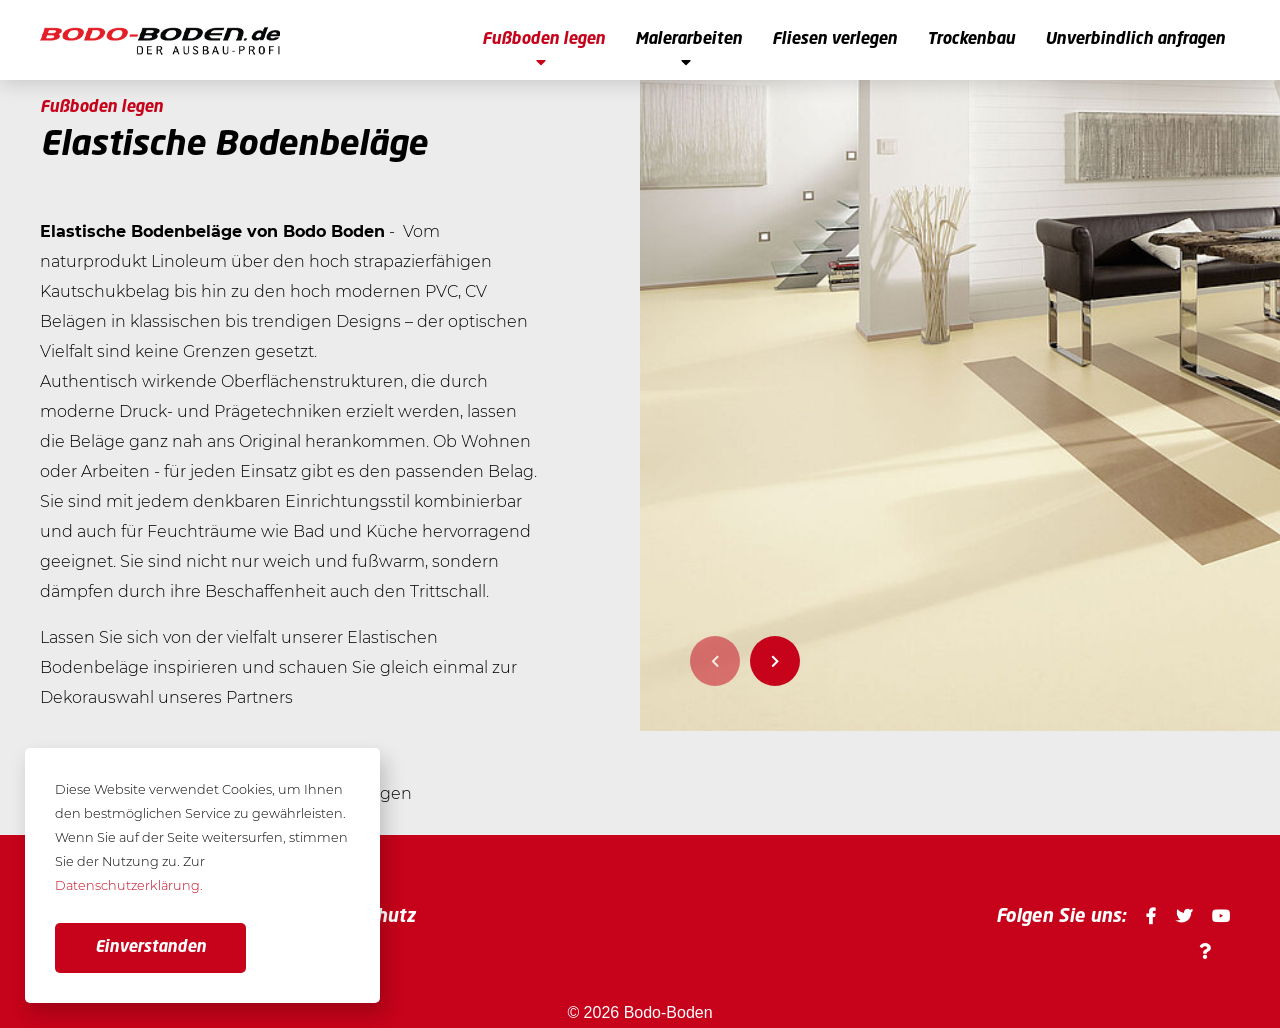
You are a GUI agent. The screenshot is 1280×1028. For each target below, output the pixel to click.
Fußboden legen (543, 51)
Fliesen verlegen (834, 40)
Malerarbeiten (688, 51)
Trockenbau (971, 40)
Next (775, 661)
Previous (715, 661)
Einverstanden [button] (150, 948)
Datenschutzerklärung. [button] (129, 885)
